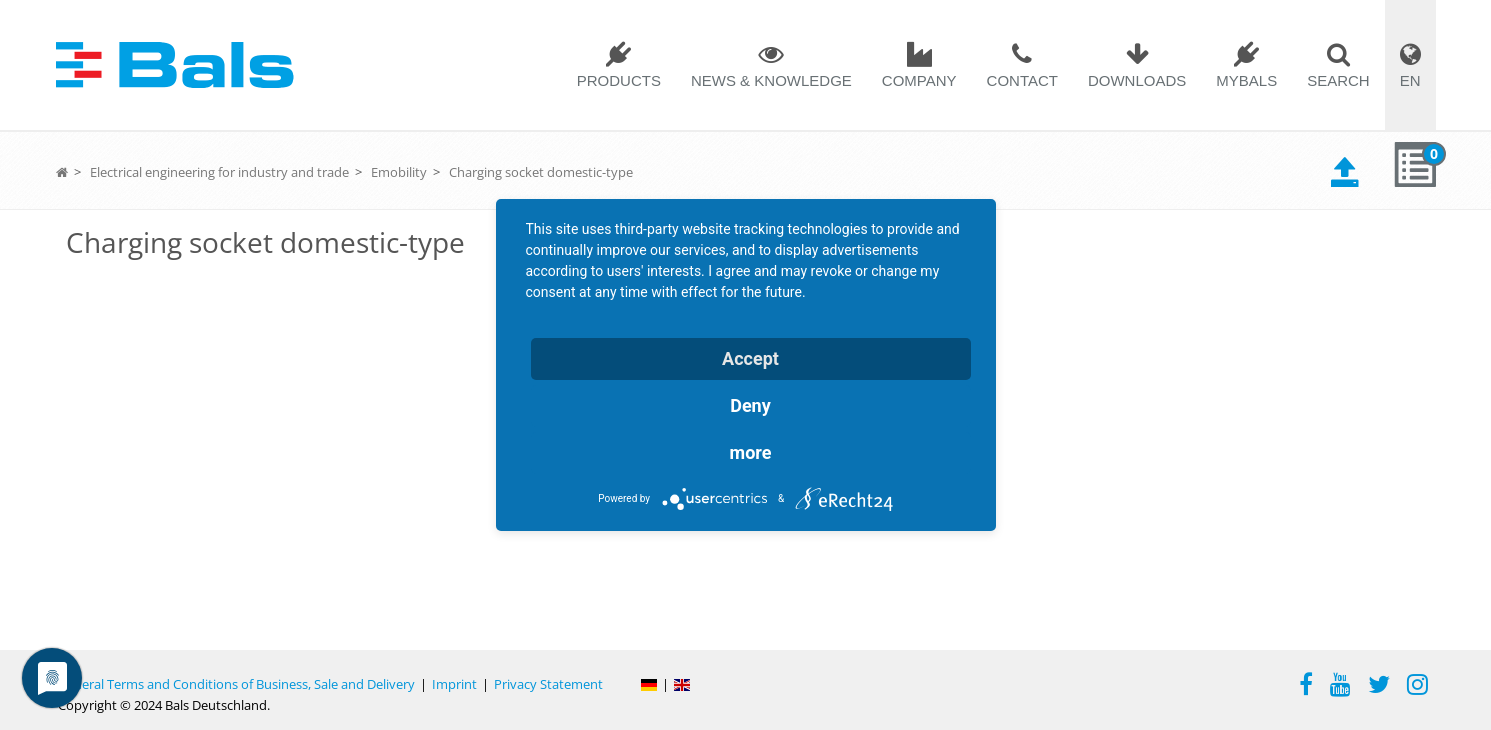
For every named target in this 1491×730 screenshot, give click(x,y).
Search (1338, 80)
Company (919, 80)
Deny (750, 405)
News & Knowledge (771, 80)
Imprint (454, 684)
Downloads (1137, 80)
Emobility (399, 172)
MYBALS (1246, 80)
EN (1410, 80)
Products (619, 80)
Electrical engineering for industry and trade (219, 172)
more (751, 452)
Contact (1022, 80)
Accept (750, 358)
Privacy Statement (548, 684)
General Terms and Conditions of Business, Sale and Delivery (236, 684)
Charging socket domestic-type (541, 172)
